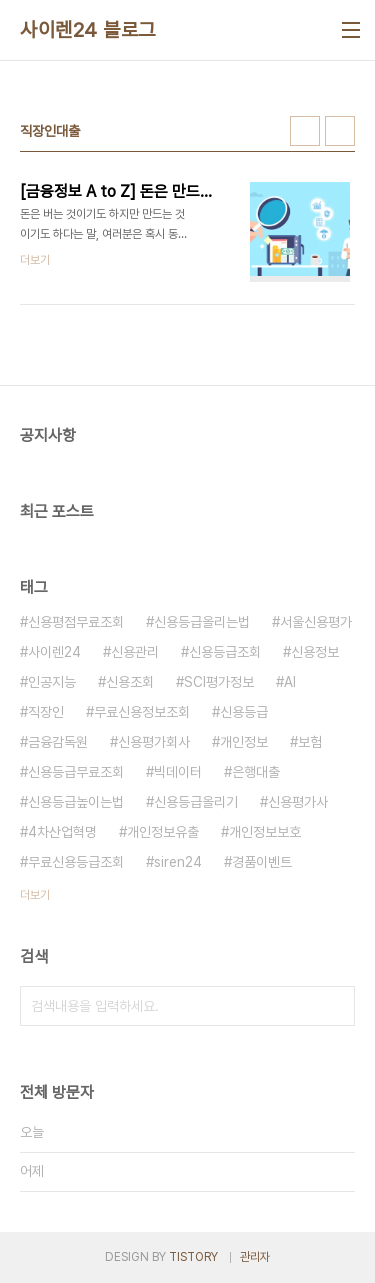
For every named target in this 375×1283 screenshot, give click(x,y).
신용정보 (315, 652)
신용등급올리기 (196, 802)
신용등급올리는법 (202, 622)
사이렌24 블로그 (88, 30)
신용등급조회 (225, 652)
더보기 (35, 895)
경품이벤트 (262, 862)
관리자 (255, 1257)
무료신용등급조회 (76, 862)
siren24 (178, 862)
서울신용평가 (316, 622)
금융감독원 (58, 742)
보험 (310, 742)
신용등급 (244, 712)
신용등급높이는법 (76, 802)
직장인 (46, 712)
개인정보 (244, 742)
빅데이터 (178, 772)
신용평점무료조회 (76, 622)
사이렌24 (54, 652)
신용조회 (130, 682)
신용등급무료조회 (76, 772)
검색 (335, 1006)
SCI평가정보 (219, 682)
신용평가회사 (154, 742)
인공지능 (52, 682)
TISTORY (193, 1257)
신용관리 (135, 652)
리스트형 (340, 131)
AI (290, 682)
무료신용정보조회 (142, 712)
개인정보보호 (265, 832)
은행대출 (256, 772)
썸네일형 (305, 131)
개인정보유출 (163, 832)
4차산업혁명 (62, 832)
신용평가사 (298, 802)
